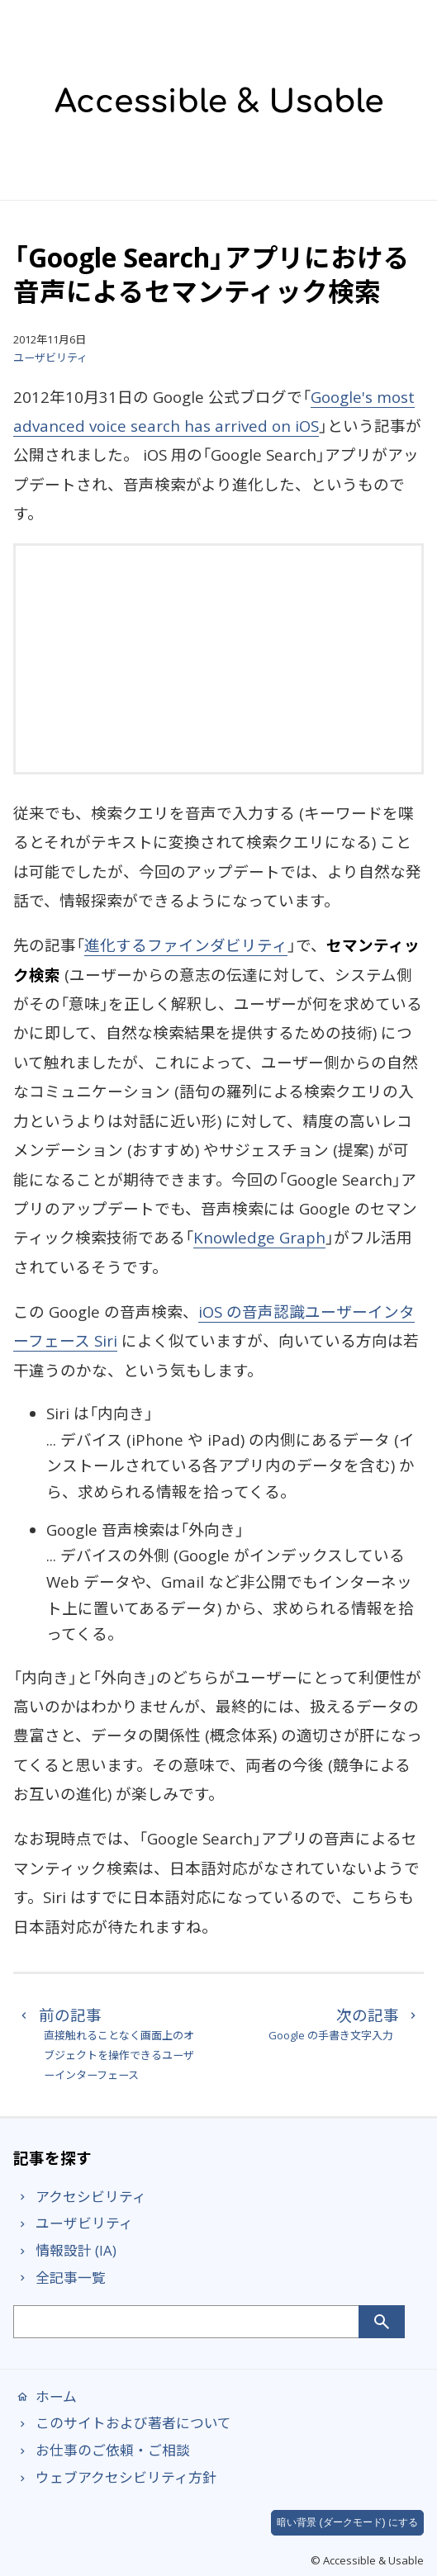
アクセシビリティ (79, 2196)
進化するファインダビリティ (185, 945)
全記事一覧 (59, 2277)
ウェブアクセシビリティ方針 (114, 2477)
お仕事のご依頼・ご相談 (101, 2450)
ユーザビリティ (50, 357)
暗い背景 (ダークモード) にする (347, 2522)
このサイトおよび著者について (122, 2422)
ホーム (45, 2396)
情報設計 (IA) (64, 2250)
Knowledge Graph (259, 1237)
